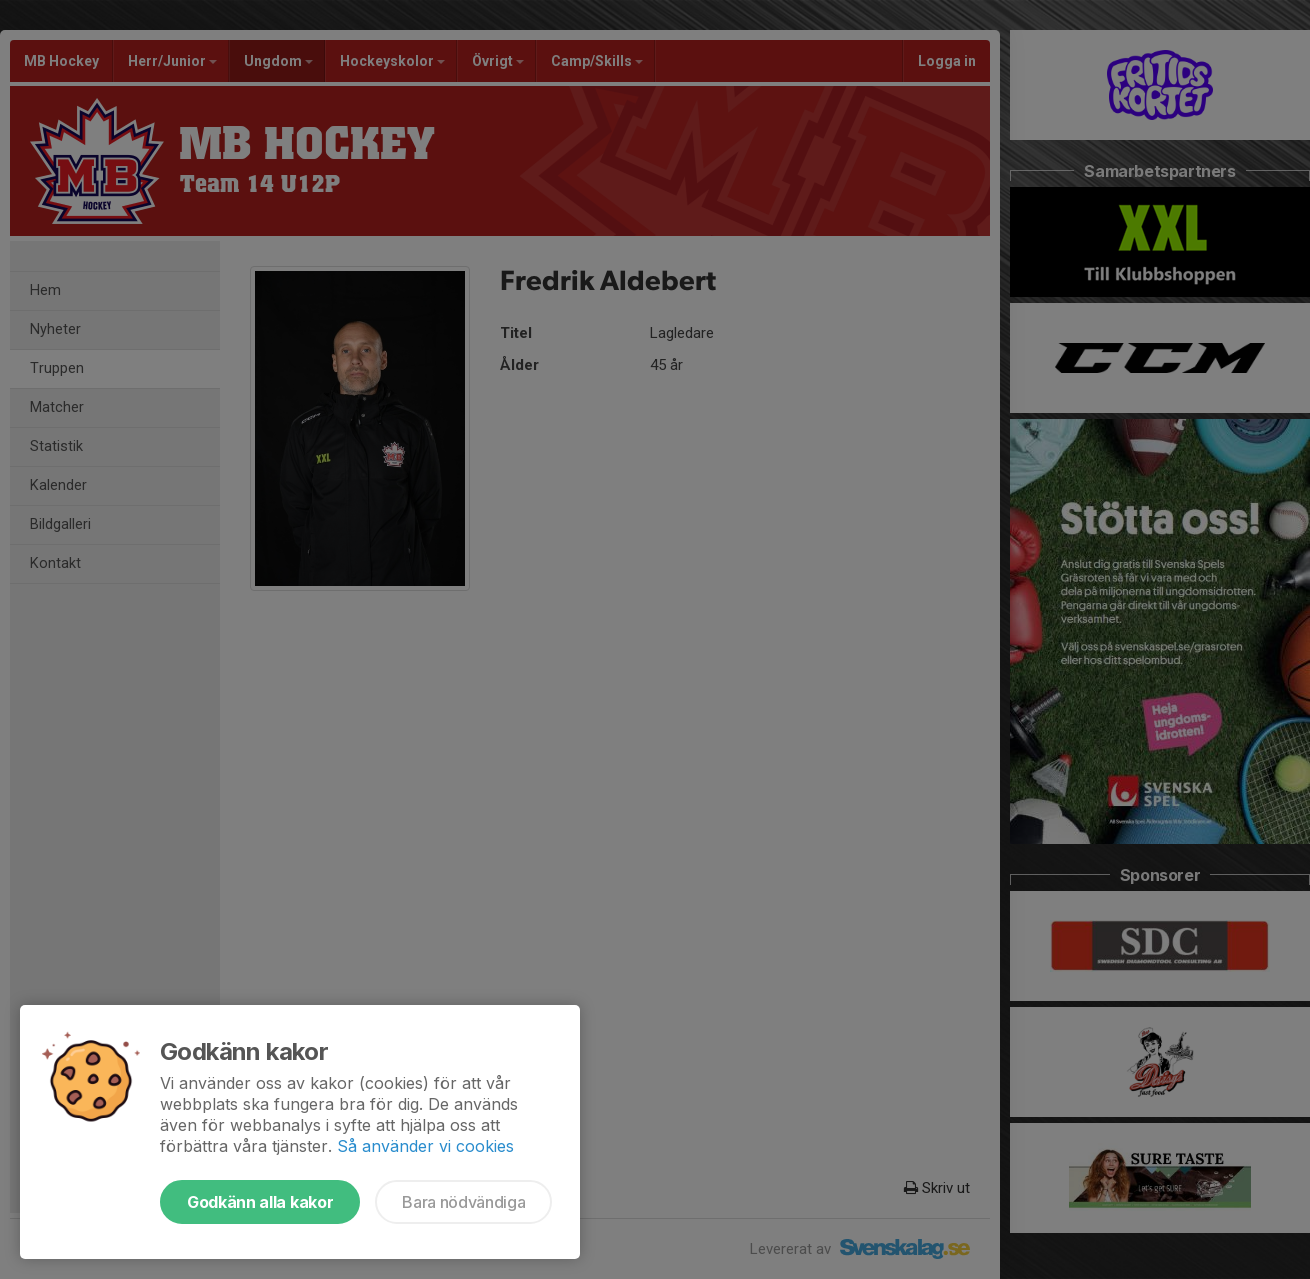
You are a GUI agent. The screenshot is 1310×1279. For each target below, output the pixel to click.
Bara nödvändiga (463, 1202)
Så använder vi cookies (425, 1146)
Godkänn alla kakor (260, 1202)
